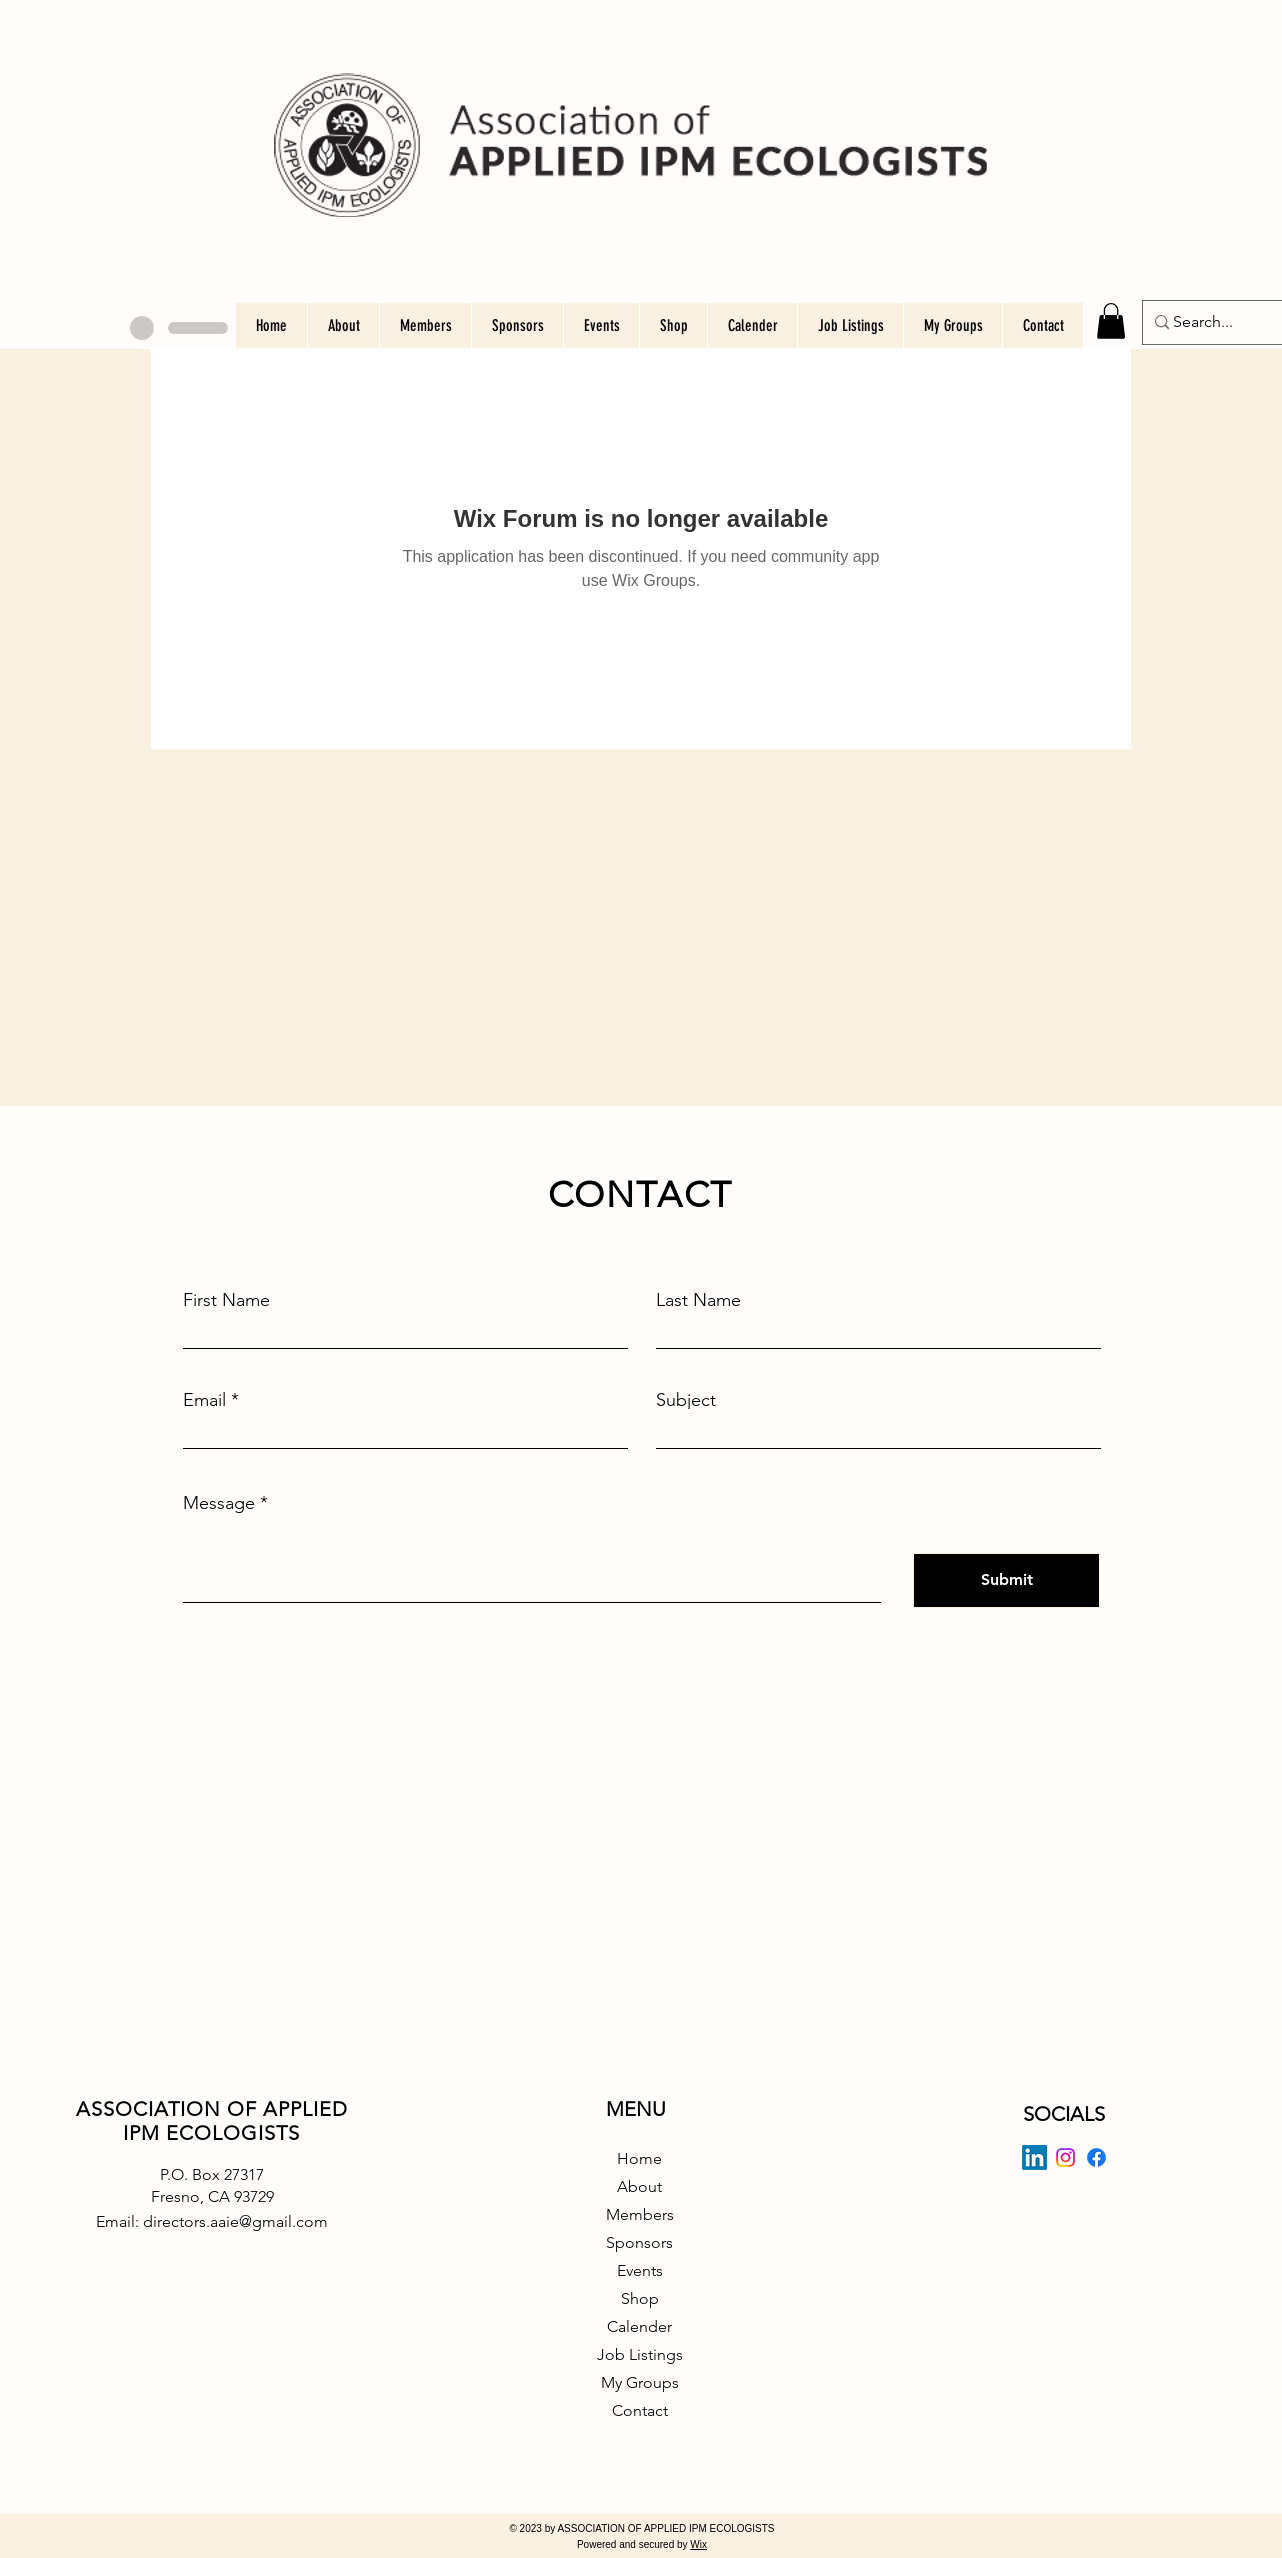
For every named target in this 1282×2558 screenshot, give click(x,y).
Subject (686, 1400)
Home (639, 2158)
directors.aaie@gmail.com (235, 2221)
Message (219, 1503)
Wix (698, 2544)
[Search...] (1206, 322)
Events (640, 2270)
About (639, 2186)
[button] (1111, 321)
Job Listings (640, 2354)
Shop (640, 2298)
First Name (226, 1300)
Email (204, 1400)
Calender (639, 2326)
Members (640, 2214)
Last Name (698, 1300)
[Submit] (1006, 1580)
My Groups (640, 2382)
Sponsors (639, 2242)
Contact (640, 2410)
